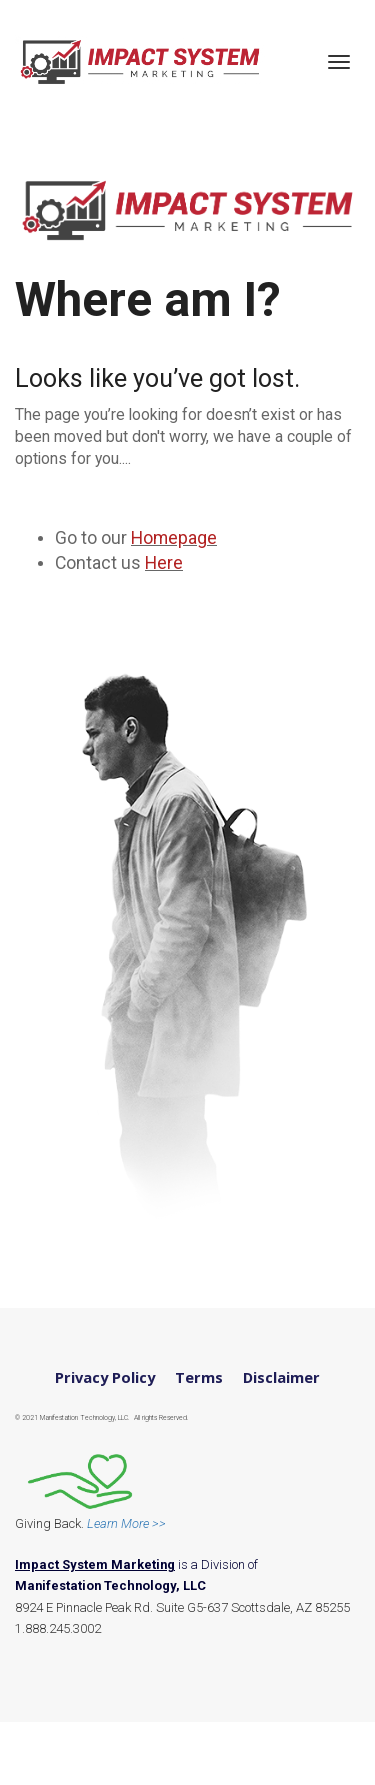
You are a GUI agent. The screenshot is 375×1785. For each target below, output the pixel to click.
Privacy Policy (105, 1377)
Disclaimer (281, 1377)
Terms (199, 1377)
